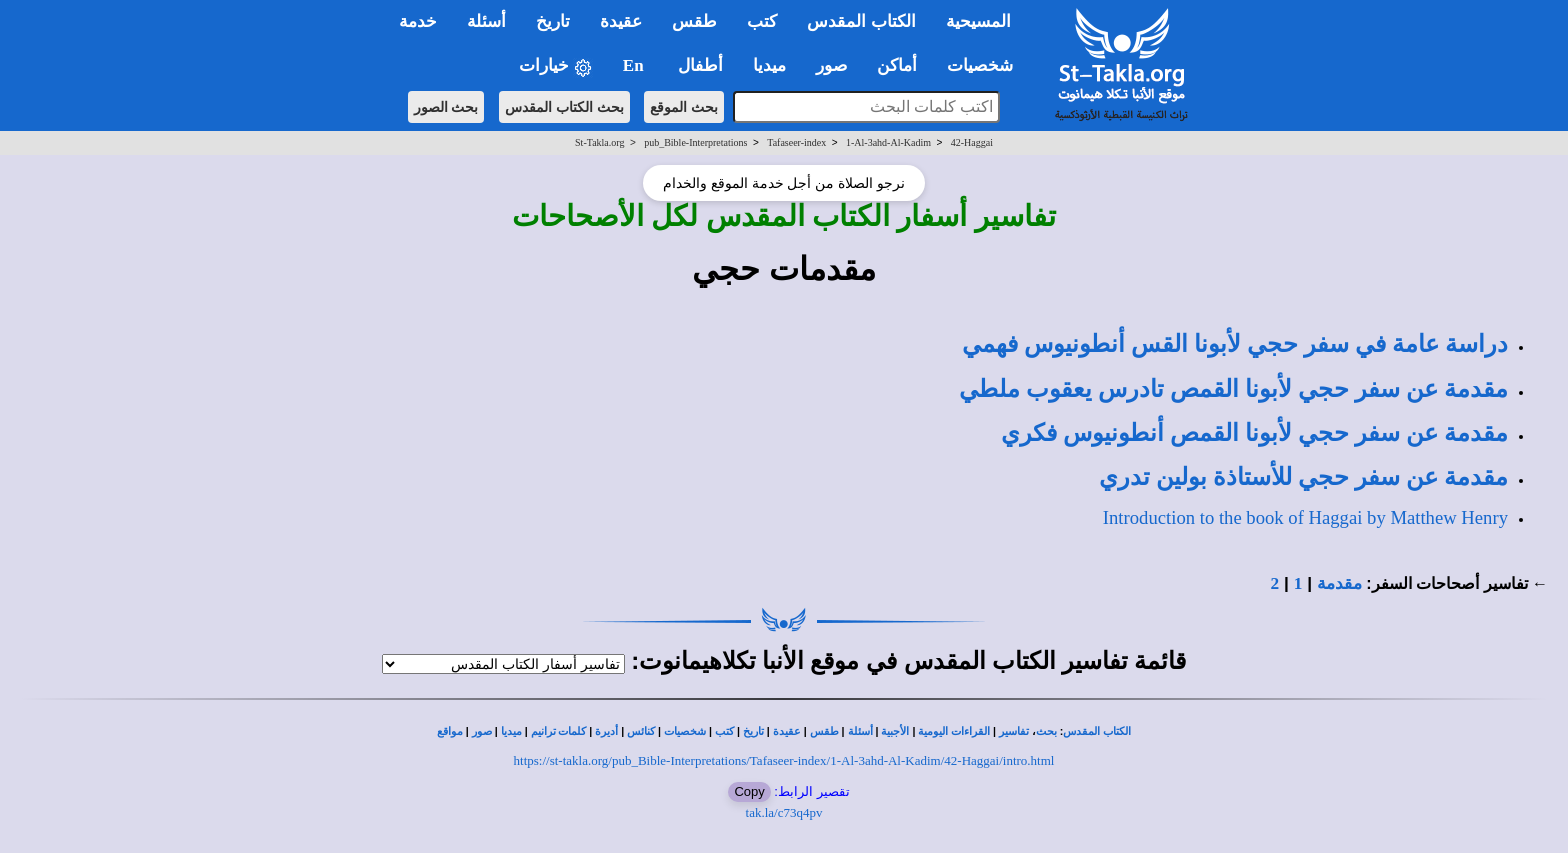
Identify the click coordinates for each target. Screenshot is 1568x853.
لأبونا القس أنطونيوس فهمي (1235, 344)
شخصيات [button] (986, 65)
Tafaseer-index (796, 142)
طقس (824, 731)
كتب (724, 731)
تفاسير (1014, 731)
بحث (1046, 731)
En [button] (635, 65)
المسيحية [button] (978, 21)
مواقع (450, 731)
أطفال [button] (700, 65)
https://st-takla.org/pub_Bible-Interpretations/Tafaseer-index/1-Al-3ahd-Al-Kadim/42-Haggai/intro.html (784, 760)
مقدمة (1339, 583)
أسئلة (860, 731)
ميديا (511, 731)
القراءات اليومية (954, 731)
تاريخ (753, 731)
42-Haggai (972, 142)
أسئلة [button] (486, 21)
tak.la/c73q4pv (784, 812)
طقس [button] (694, 21)
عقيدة (787, 731)
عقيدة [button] (621, 21)
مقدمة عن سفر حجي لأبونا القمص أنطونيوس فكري (1254, 433)
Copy (749, 791)
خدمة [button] (418, 21)
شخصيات (685, 731)
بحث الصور (446, 107)
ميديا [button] (769, 65)
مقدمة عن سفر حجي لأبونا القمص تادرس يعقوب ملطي (1233, 389)
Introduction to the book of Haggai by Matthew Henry (1305, 517)
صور (482, 731)
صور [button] (831, 65)
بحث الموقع (684, 107)
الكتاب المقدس (1097, 731)
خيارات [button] (556, 66)
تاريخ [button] (553, 21)
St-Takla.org (599, 142)
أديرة (606, 731)
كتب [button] (762, 21)
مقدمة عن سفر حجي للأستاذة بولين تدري (1303, 477)
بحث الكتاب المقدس (564, 107)
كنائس (641, 731)
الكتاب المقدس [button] (861, 21)
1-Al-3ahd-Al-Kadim (888, 142)
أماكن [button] (897, 65)
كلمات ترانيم (559, 731)
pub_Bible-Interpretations (695, 142)
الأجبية (895, 731)
